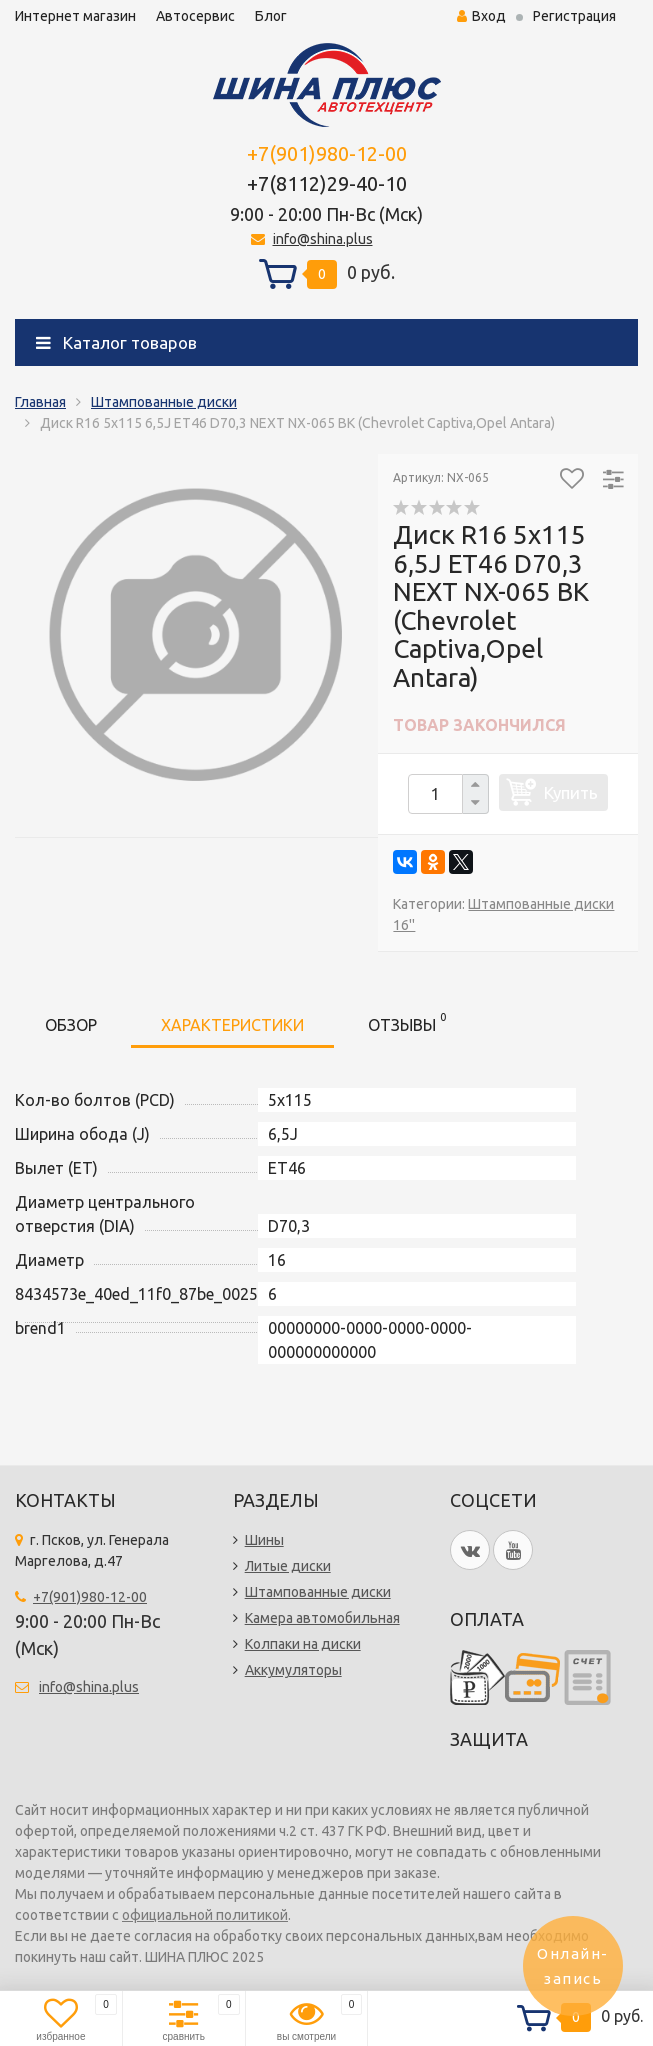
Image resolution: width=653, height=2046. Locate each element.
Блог (271, 16)
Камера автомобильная (322, 1618)
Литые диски (288, 1566)
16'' (404, 925)
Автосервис (195, 16)
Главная (40, 402)
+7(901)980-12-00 (327, 153)
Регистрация (574, 16)
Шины (264, 1540)
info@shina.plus (323, 239)
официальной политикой (205, 1915)
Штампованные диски (164, 402)
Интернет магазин (75, 16)
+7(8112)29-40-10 (327, 183)
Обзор (71, 1025)
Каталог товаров (116, 342)
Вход (481, 16)
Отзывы (407, 1021)
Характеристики (232, 1025)
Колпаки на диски (303, 1644)
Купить (571, 792)
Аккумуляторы (293, 1670)
